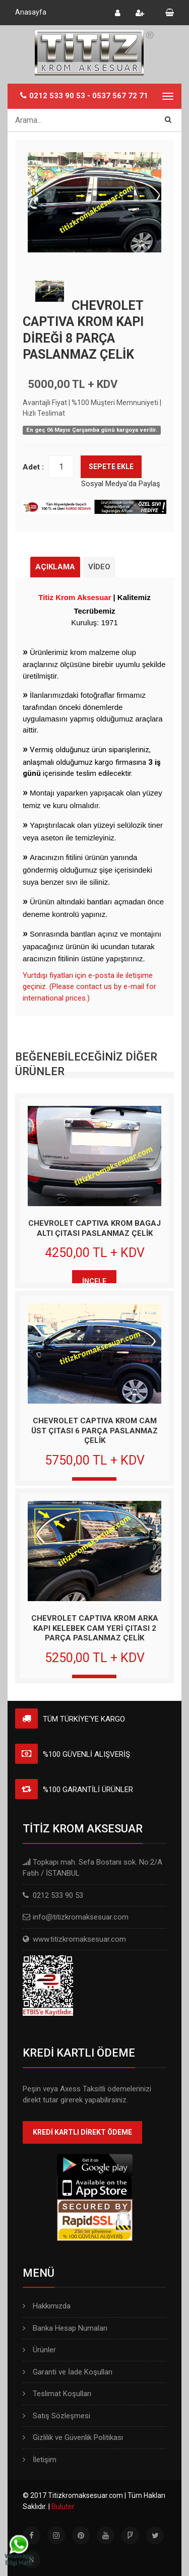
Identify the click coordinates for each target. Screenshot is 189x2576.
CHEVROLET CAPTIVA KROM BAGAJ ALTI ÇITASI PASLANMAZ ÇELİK (94, 1228)
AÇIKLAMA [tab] (55, 566)
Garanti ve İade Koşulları (67, 2371)
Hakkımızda (47, 2305)
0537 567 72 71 (120, 95)
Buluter (63, 2506)
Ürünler (39, 2349)
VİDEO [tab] (99, 566)
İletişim (39, 2459)
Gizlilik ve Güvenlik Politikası (73, 2437)
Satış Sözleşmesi (56, 2415)
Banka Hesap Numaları (65, 2328)
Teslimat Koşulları (57, 2393)
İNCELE (94, 1281)
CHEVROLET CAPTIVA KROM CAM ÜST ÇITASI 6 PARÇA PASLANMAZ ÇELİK (94, 1430)
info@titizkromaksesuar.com (81, 1917)
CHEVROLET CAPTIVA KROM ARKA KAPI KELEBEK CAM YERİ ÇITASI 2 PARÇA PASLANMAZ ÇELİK (94, 1628)
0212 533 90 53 (57, 95)
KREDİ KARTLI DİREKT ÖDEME (82, 2132)
